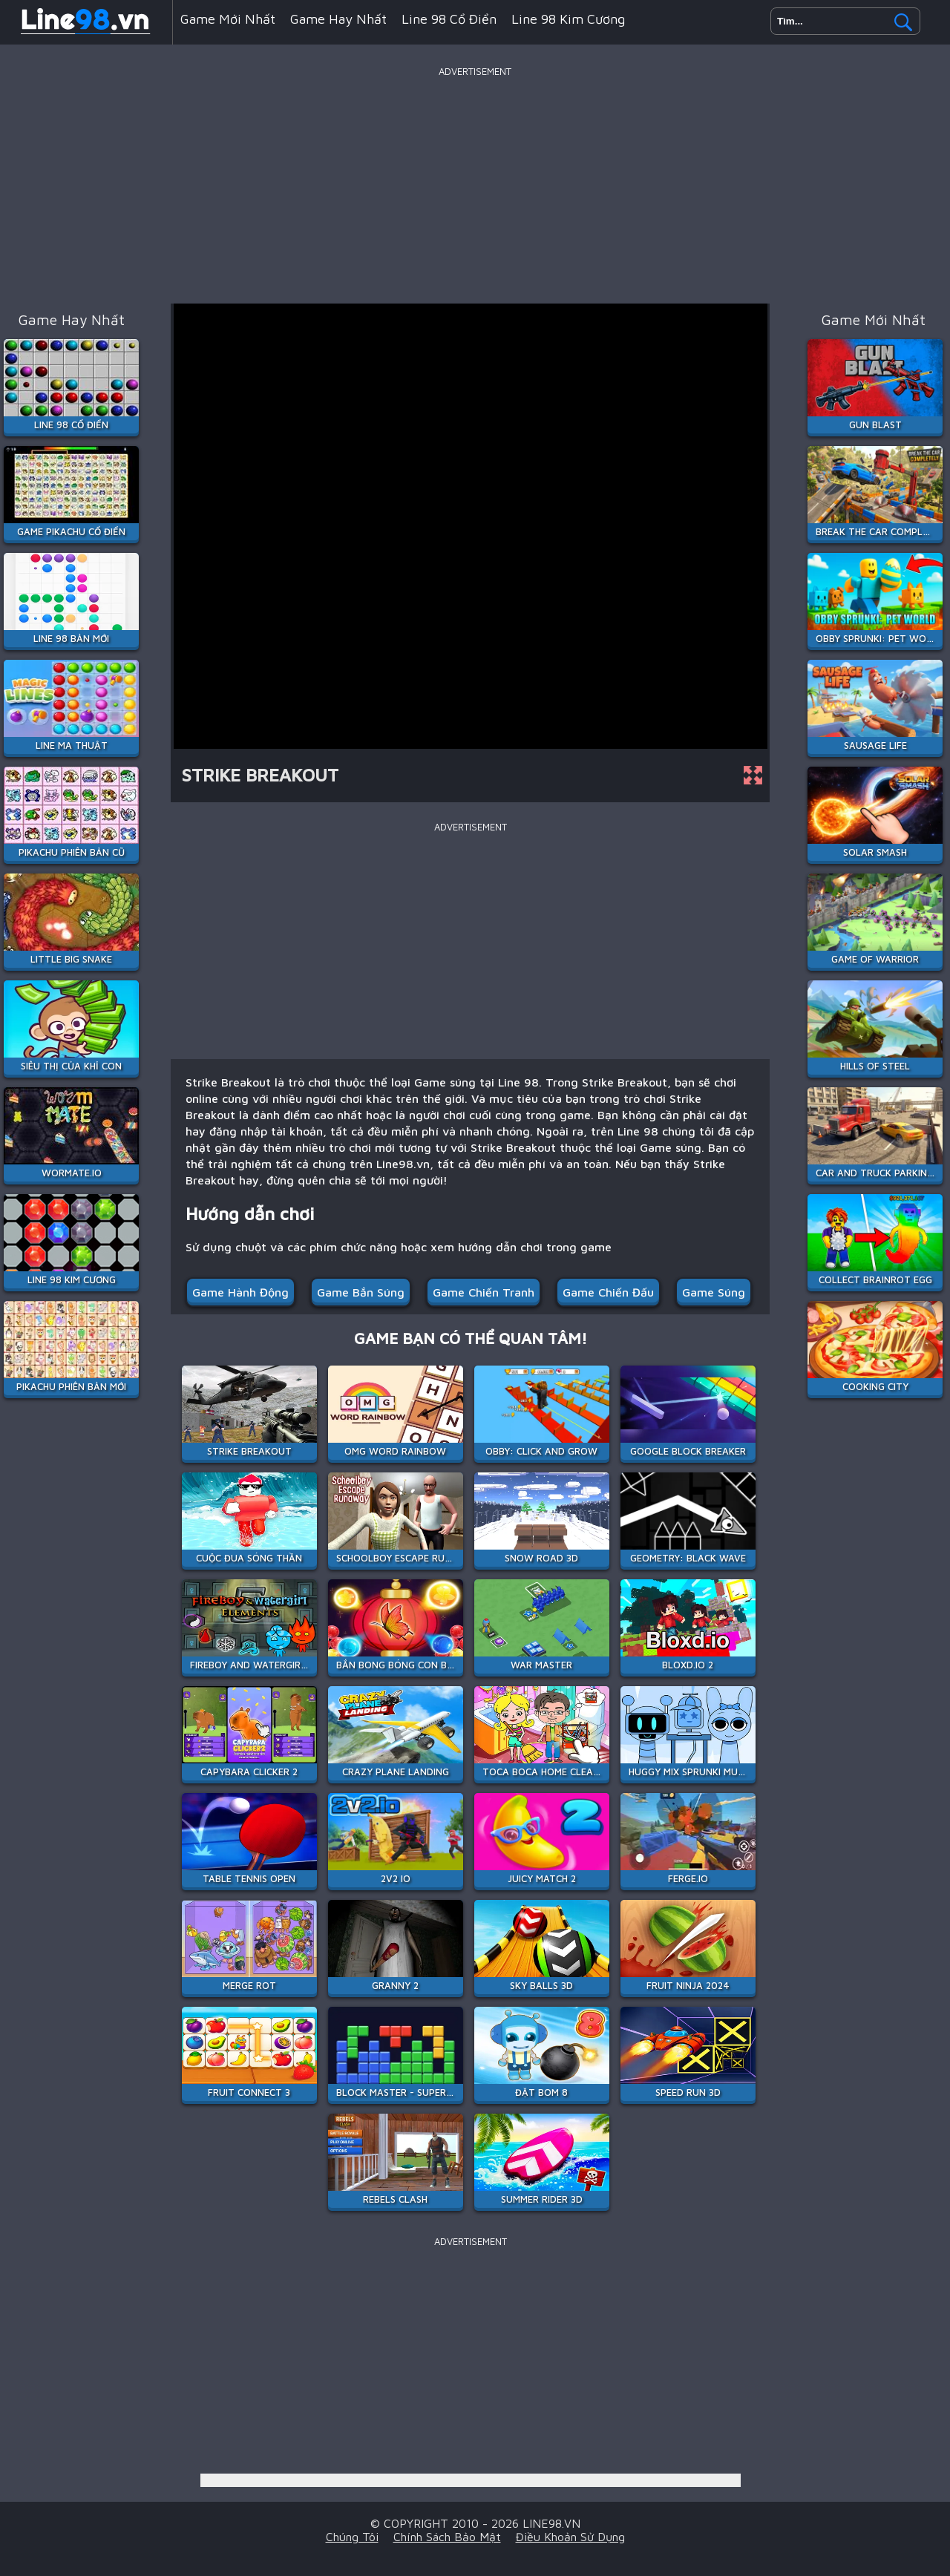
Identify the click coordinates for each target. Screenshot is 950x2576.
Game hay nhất (338, 19)
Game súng (713, 1292)
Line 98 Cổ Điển (449, 19)
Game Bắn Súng (360, 1292)
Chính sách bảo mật (447, 2536)
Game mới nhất (227, 19)
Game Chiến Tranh (483, 1292)
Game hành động (240, 1292)
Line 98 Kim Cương (568, 19)
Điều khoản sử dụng (570, 2536)
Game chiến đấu (608, 1292)
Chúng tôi (352, 2536)
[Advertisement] (475, 185)
